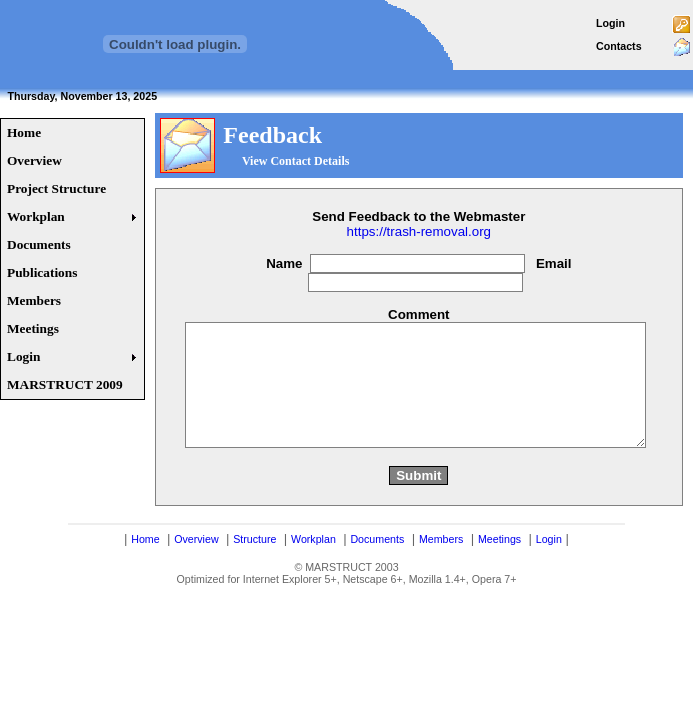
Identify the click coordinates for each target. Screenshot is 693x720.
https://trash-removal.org (419, 231)
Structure (254, 575)
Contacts (619, 46)
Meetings (499, 575)
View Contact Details (296, 161)
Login (610, 23)
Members (441, 575)
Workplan (313, 575)
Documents (377, 575)
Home (145, 575)
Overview (196, 575)
